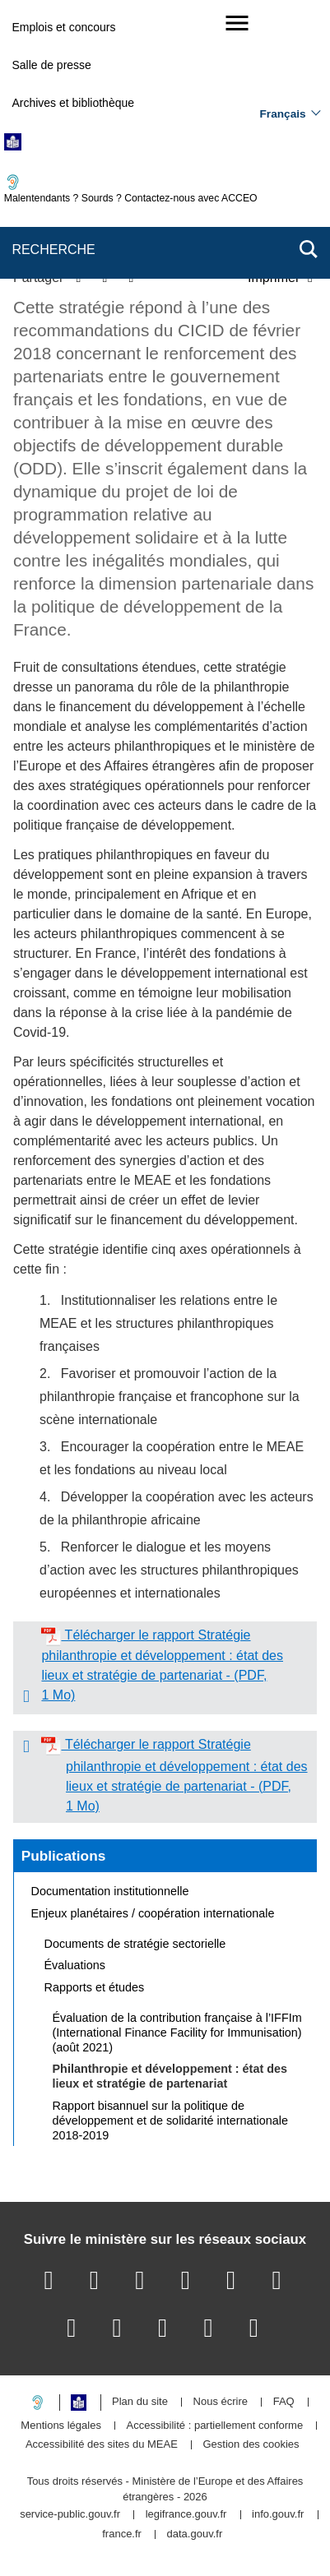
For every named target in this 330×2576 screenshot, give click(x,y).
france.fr (122, 2534)
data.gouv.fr (195, 2534)
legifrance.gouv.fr (186, 2514)
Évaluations (74, 1965)
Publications (63, 1856)
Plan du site (140, 2402)
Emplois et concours (63, 27)
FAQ (284, 2402)
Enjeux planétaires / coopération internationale (153, 1913)
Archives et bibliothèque (73, 102)
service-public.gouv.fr (70, 2514)
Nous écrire (220, 2402)
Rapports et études (94, 1987)
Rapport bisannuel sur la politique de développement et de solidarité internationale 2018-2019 (170, 2120)
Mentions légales (61, 2425)
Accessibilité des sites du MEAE (102, 2444)
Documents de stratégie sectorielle (135, 1943)
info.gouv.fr (278, 2514)
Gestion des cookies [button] (251, 2444)
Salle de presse (51, 65)
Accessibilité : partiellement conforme (215, 2425)
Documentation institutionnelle (110, 1891)
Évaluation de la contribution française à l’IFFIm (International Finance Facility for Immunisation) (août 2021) (177, 2032)
